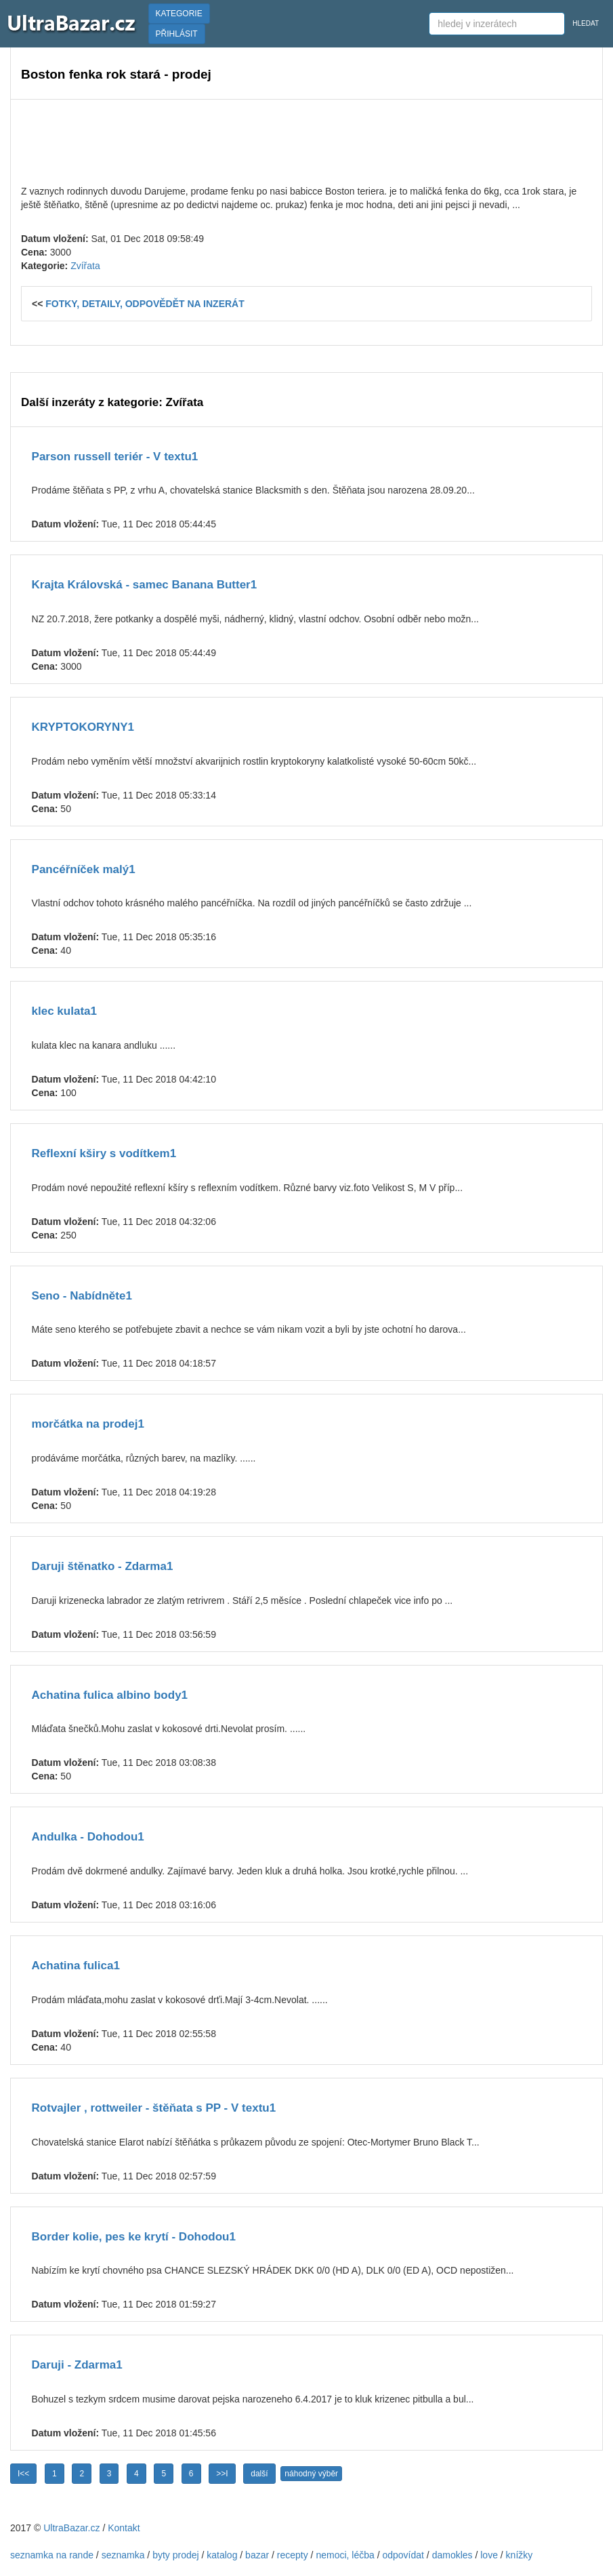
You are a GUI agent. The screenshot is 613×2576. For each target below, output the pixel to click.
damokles (452, 2555)
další (259, 2473)
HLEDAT (585, 23)
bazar (257, 2555)
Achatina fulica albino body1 (110, 1695)
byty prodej (175, 2555)
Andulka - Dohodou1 (88, 1836)
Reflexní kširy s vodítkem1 (104, 1153)
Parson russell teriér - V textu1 (115, 456)
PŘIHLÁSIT (177, 34)
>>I (222, 2473)
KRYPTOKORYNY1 (83, 727)
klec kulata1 (64, 1011)
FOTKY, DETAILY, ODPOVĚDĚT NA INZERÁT (145, 303)
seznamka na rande (51, 2555)
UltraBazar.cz (71, 2527)
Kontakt (124, 2527)
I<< (23, 2473)
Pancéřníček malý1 (83, 869)
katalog (222, 2555)
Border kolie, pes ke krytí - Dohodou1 (134, 2236)
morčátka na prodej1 (88, 1423)
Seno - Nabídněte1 (82, 1295)
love (489, 2555)
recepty (292, 2555)
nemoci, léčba (345, 2555)
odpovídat (403, 2555)
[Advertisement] (306, 140)
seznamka (123, 2555)
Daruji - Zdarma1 (77, 2364)
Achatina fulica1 (76, 1965)
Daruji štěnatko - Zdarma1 (102, 1566)
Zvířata (85, 265)
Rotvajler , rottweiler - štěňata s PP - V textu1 (154, 2107)
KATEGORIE (179, 13)
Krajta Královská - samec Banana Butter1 (144, 584)
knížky (519, 2555)
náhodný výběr (311, 2473)
